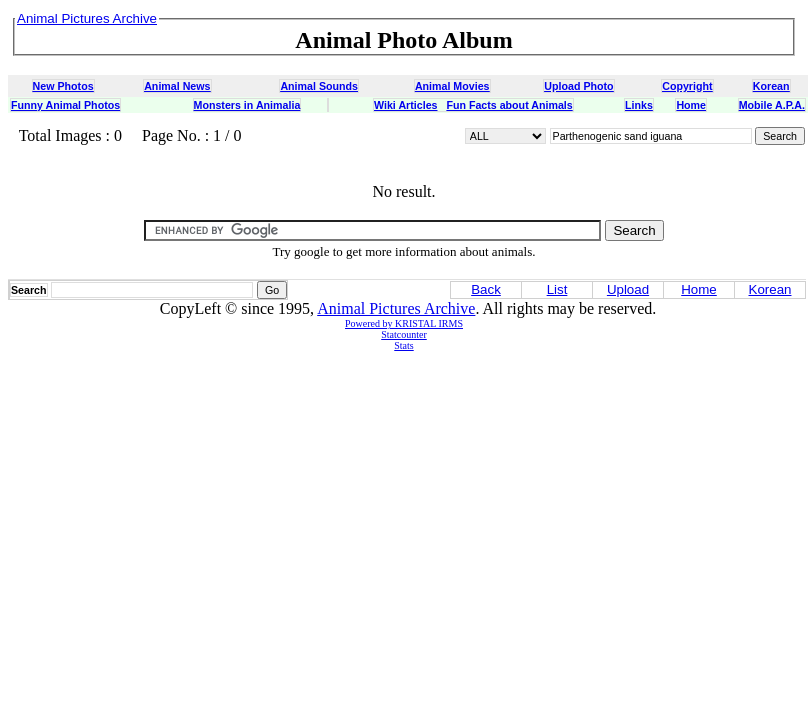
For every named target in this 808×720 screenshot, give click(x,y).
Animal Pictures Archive (396, 308)
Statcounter (404, 334)
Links (639, 105)
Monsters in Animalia (247, 105)
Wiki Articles (405, 105)
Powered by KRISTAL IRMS (404, 323)
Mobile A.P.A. (772, 105)
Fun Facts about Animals (509, 105)
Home (691, 105)
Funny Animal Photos (65, 105)
